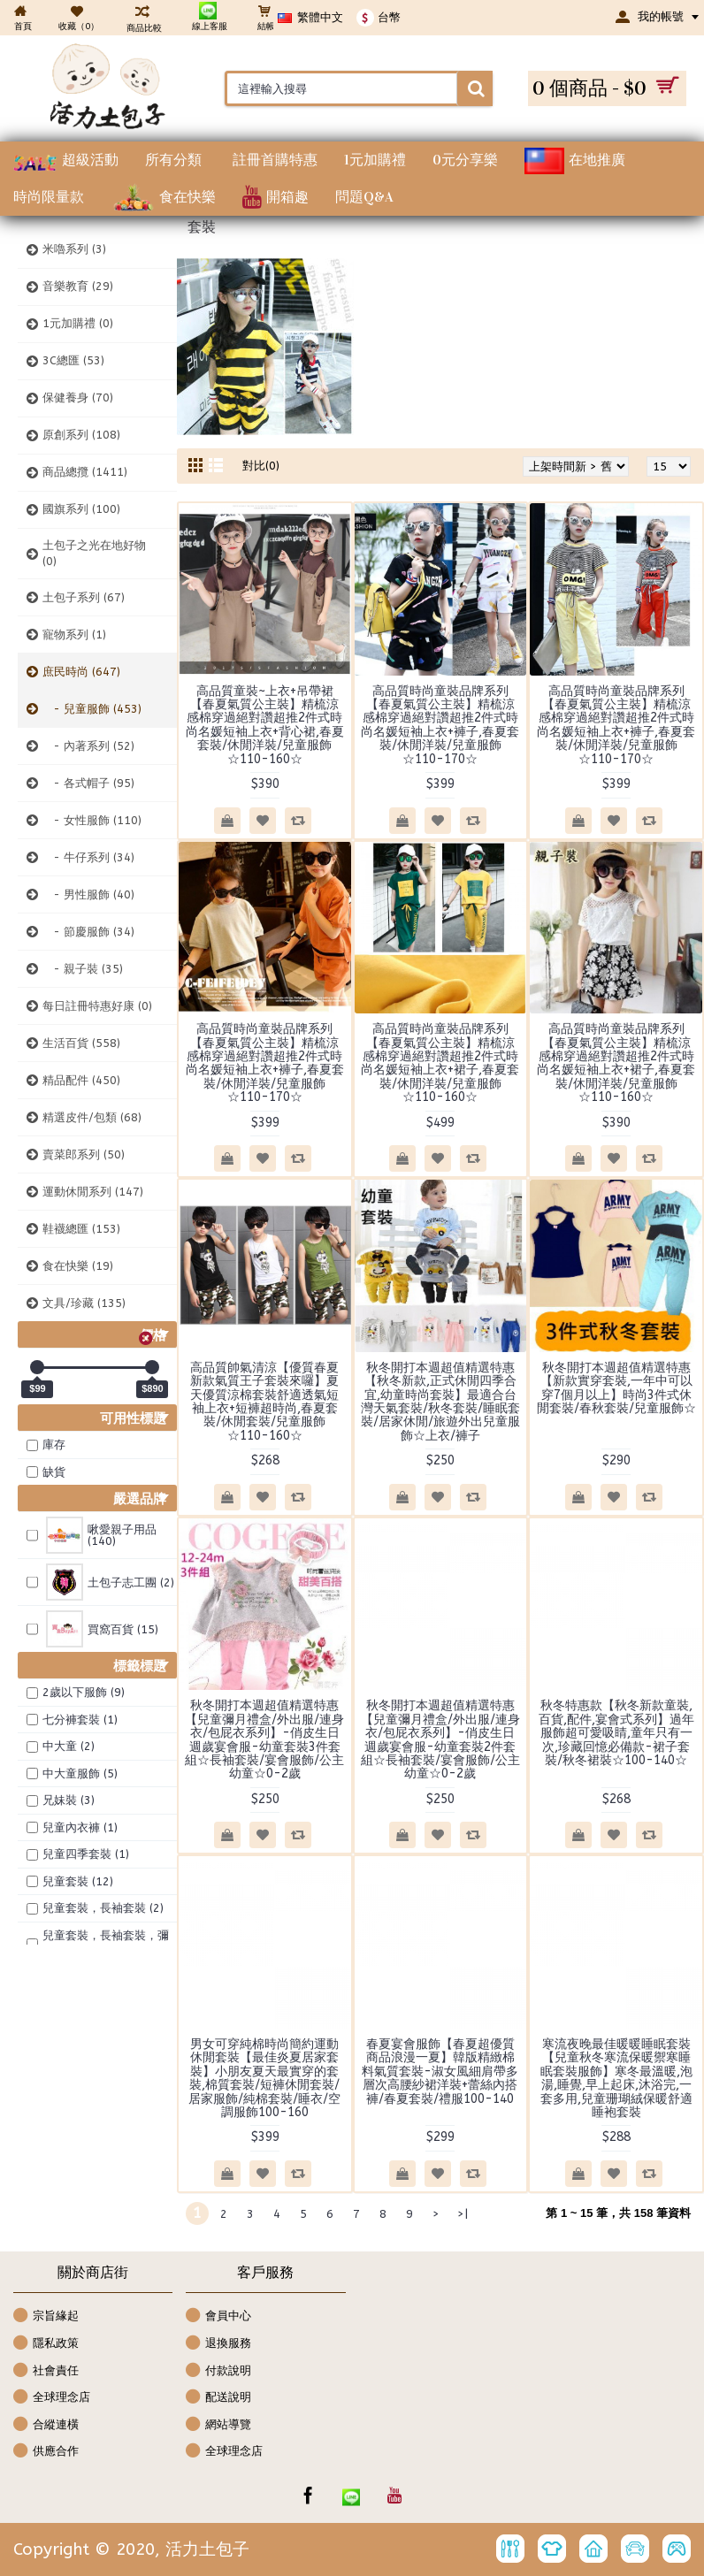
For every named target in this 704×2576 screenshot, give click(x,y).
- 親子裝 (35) (82, 968)
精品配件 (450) (81, 1080)
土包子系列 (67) (83, 597)
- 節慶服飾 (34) (88, 931)
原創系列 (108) (81, 434)
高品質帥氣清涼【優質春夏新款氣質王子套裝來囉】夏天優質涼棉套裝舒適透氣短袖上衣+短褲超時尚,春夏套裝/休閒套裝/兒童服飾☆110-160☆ (264, 1401)
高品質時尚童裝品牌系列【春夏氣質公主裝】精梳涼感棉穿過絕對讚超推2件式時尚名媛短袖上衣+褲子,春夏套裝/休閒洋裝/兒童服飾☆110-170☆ (440, 725)
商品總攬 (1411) (84, 471)
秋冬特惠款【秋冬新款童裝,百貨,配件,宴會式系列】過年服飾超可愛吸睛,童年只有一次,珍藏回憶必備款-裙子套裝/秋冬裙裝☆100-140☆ (616, 1733)
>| (462, 2214)
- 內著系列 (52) (88, 746)
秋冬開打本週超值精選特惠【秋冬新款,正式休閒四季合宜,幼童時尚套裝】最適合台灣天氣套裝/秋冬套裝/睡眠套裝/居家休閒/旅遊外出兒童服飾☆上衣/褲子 (440, 1401)
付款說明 (218, 2371)
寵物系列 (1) (74, 634)
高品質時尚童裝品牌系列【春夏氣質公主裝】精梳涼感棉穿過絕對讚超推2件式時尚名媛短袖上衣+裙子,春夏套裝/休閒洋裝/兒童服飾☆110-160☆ (440, 1063)
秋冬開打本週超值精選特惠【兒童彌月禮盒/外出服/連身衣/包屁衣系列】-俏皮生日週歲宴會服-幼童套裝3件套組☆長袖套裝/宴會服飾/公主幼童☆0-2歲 (264, 1739)
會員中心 (218, 2316)
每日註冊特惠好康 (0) (97, 1006)
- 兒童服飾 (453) (92, 708)
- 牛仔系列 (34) (88, 857)
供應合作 (46, 2452)
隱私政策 (46, 2344)
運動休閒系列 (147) (92, 1191)
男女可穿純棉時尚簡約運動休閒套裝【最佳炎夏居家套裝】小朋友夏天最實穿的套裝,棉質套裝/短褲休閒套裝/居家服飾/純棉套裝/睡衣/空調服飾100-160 (264, 2078)
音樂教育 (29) (77, 286)
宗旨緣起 (46, 2316)
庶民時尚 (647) (81, 671)
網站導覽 (218, 2425)
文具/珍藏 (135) (84, 1303)
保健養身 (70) (77, 397)
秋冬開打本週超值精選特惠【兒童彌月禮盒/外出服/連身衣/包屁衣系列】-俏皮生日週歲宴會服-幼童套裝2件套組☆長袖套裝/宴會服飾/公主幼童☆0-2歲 (440, 1739)
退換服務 (218, 2344)
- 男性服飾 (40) (88, 894)
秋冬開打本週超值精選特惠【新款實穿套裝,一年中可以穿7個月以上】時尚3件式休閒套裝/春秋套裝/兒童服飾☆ (616, 1388)
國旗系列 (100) (81, 509)
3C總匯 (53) (73, 360)
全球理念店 (51, 2398)
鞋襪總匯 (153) (81, 1228)
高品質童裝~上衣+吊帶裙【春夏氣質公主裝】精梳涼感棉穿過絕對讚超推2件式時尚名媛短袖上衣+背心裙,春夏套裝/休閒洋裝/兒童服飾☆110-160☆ (265, 725)
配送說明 (218, 2398)
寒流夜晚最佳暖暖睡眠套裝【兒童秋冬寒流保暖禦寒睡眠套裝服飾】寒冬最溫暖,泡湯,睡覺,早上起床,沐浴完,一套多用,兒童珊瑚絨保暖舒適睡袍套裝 (616, 2078)
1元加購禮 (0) (77, 323)
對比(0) (260, 465)
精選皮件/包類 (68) (92, 1117)
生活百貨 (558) (81, 1043)
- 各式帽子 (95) (88, 783)
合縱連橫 (46, 2425)
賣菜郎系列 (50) (83, 1154)
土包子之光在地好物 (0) (94, 553)
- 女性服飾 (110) (92, 820)
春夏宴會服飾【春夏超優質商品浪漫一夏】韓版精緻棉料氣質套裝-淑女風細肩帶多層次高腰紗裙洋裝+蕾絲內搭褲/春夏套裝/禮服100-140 (440, 2071)
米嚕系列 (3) (74, 249)
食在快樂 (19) (77, 1266)
